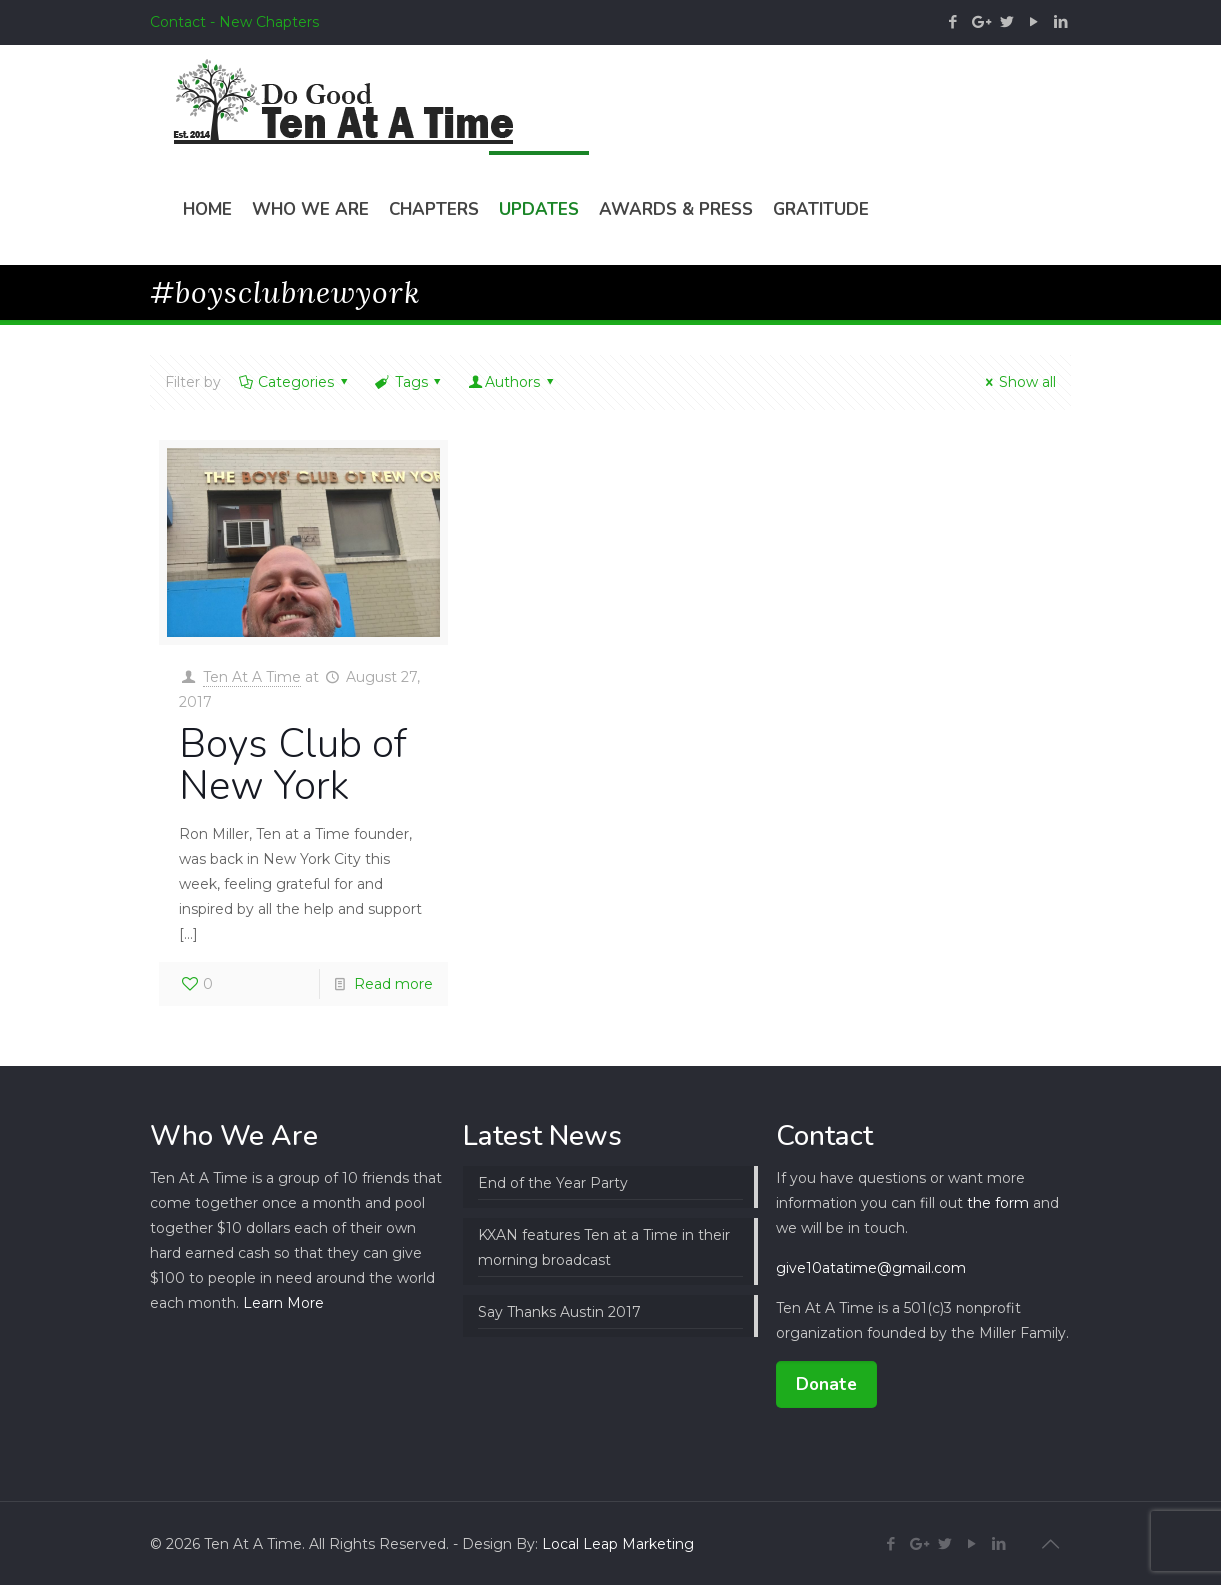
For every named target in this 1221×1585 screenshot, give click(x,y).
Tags (409, 382)
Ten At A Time (252, 677)
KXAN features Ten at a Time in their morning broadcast (604, 1247)
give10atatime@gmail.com (871, 1268)
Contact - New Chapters (234, 22)
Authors (512, 382)
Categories (295, 382)
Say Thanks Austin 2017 (559, 1312)
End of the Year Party (553, 1183)
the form (998, 1203)
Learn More (283, 1303)
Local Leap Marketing (618, 1544)
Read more (393, 984)
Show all (1017, 382)
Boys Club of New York (293, 765)
